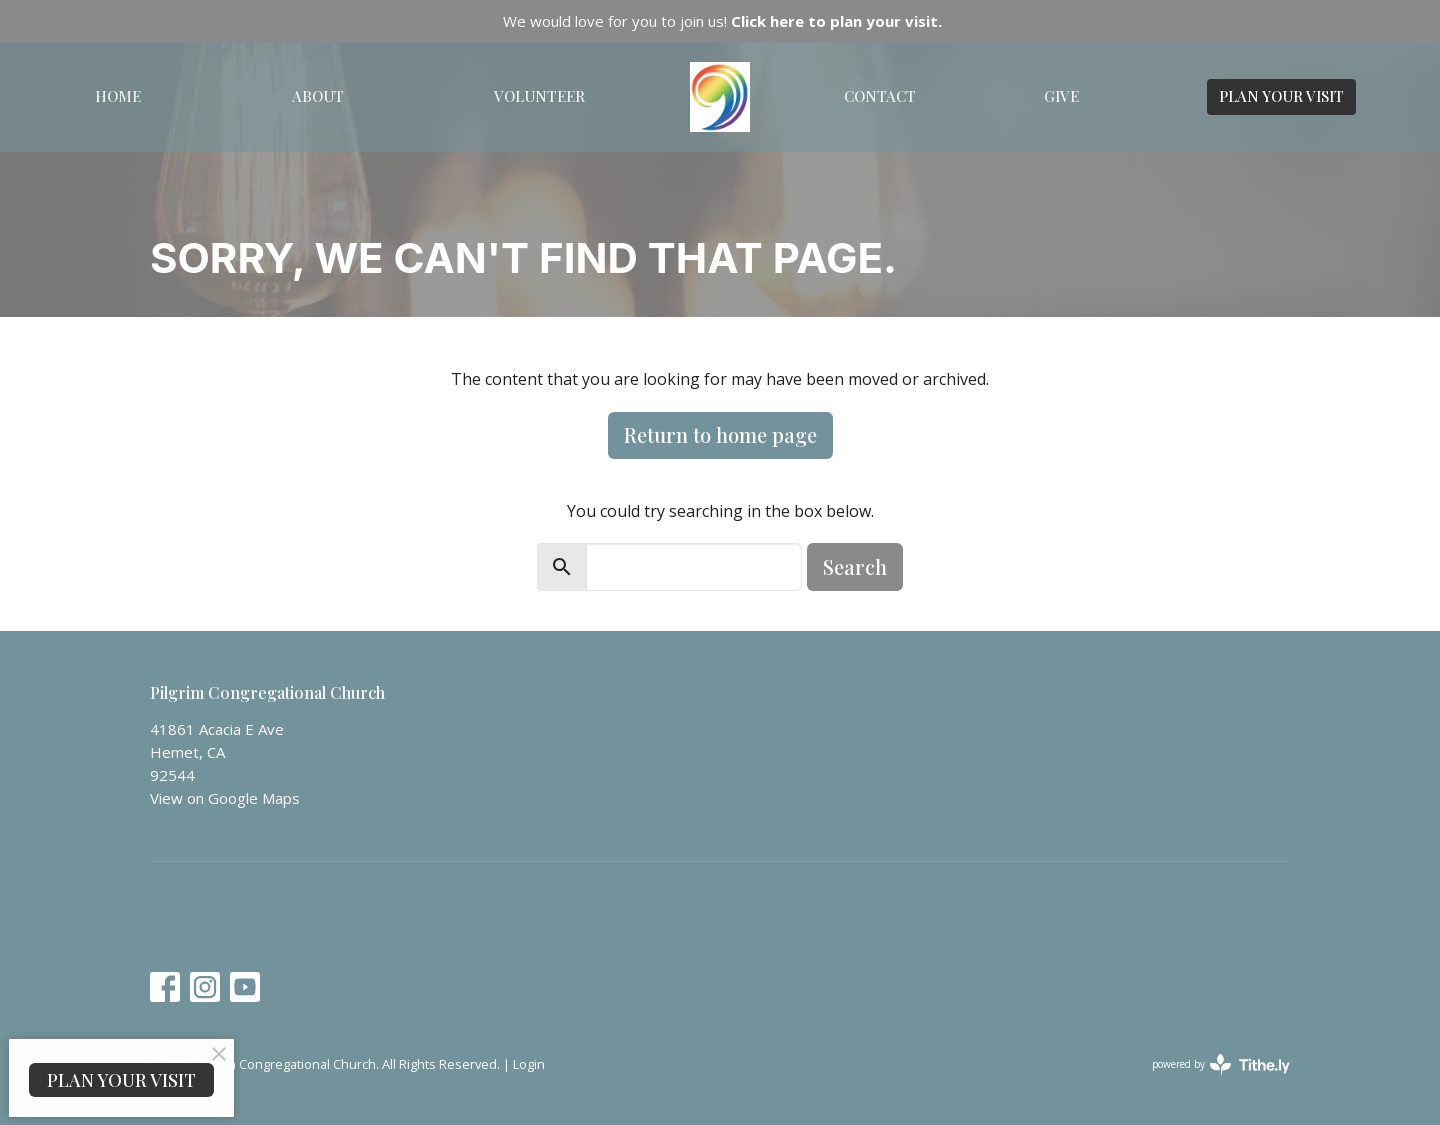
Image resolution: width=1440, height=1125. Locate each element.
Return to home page (720, 434)
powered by (1221, 1064)
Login (529, 1064)
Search (855, 566)
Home (118, 96)
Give (1061, 96)
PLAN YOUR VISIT (1281, 96)
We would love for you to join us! (722, 21)
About (318, 96)
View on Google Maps (225, 798)
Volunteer (539, 96)
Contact (880, 96)
